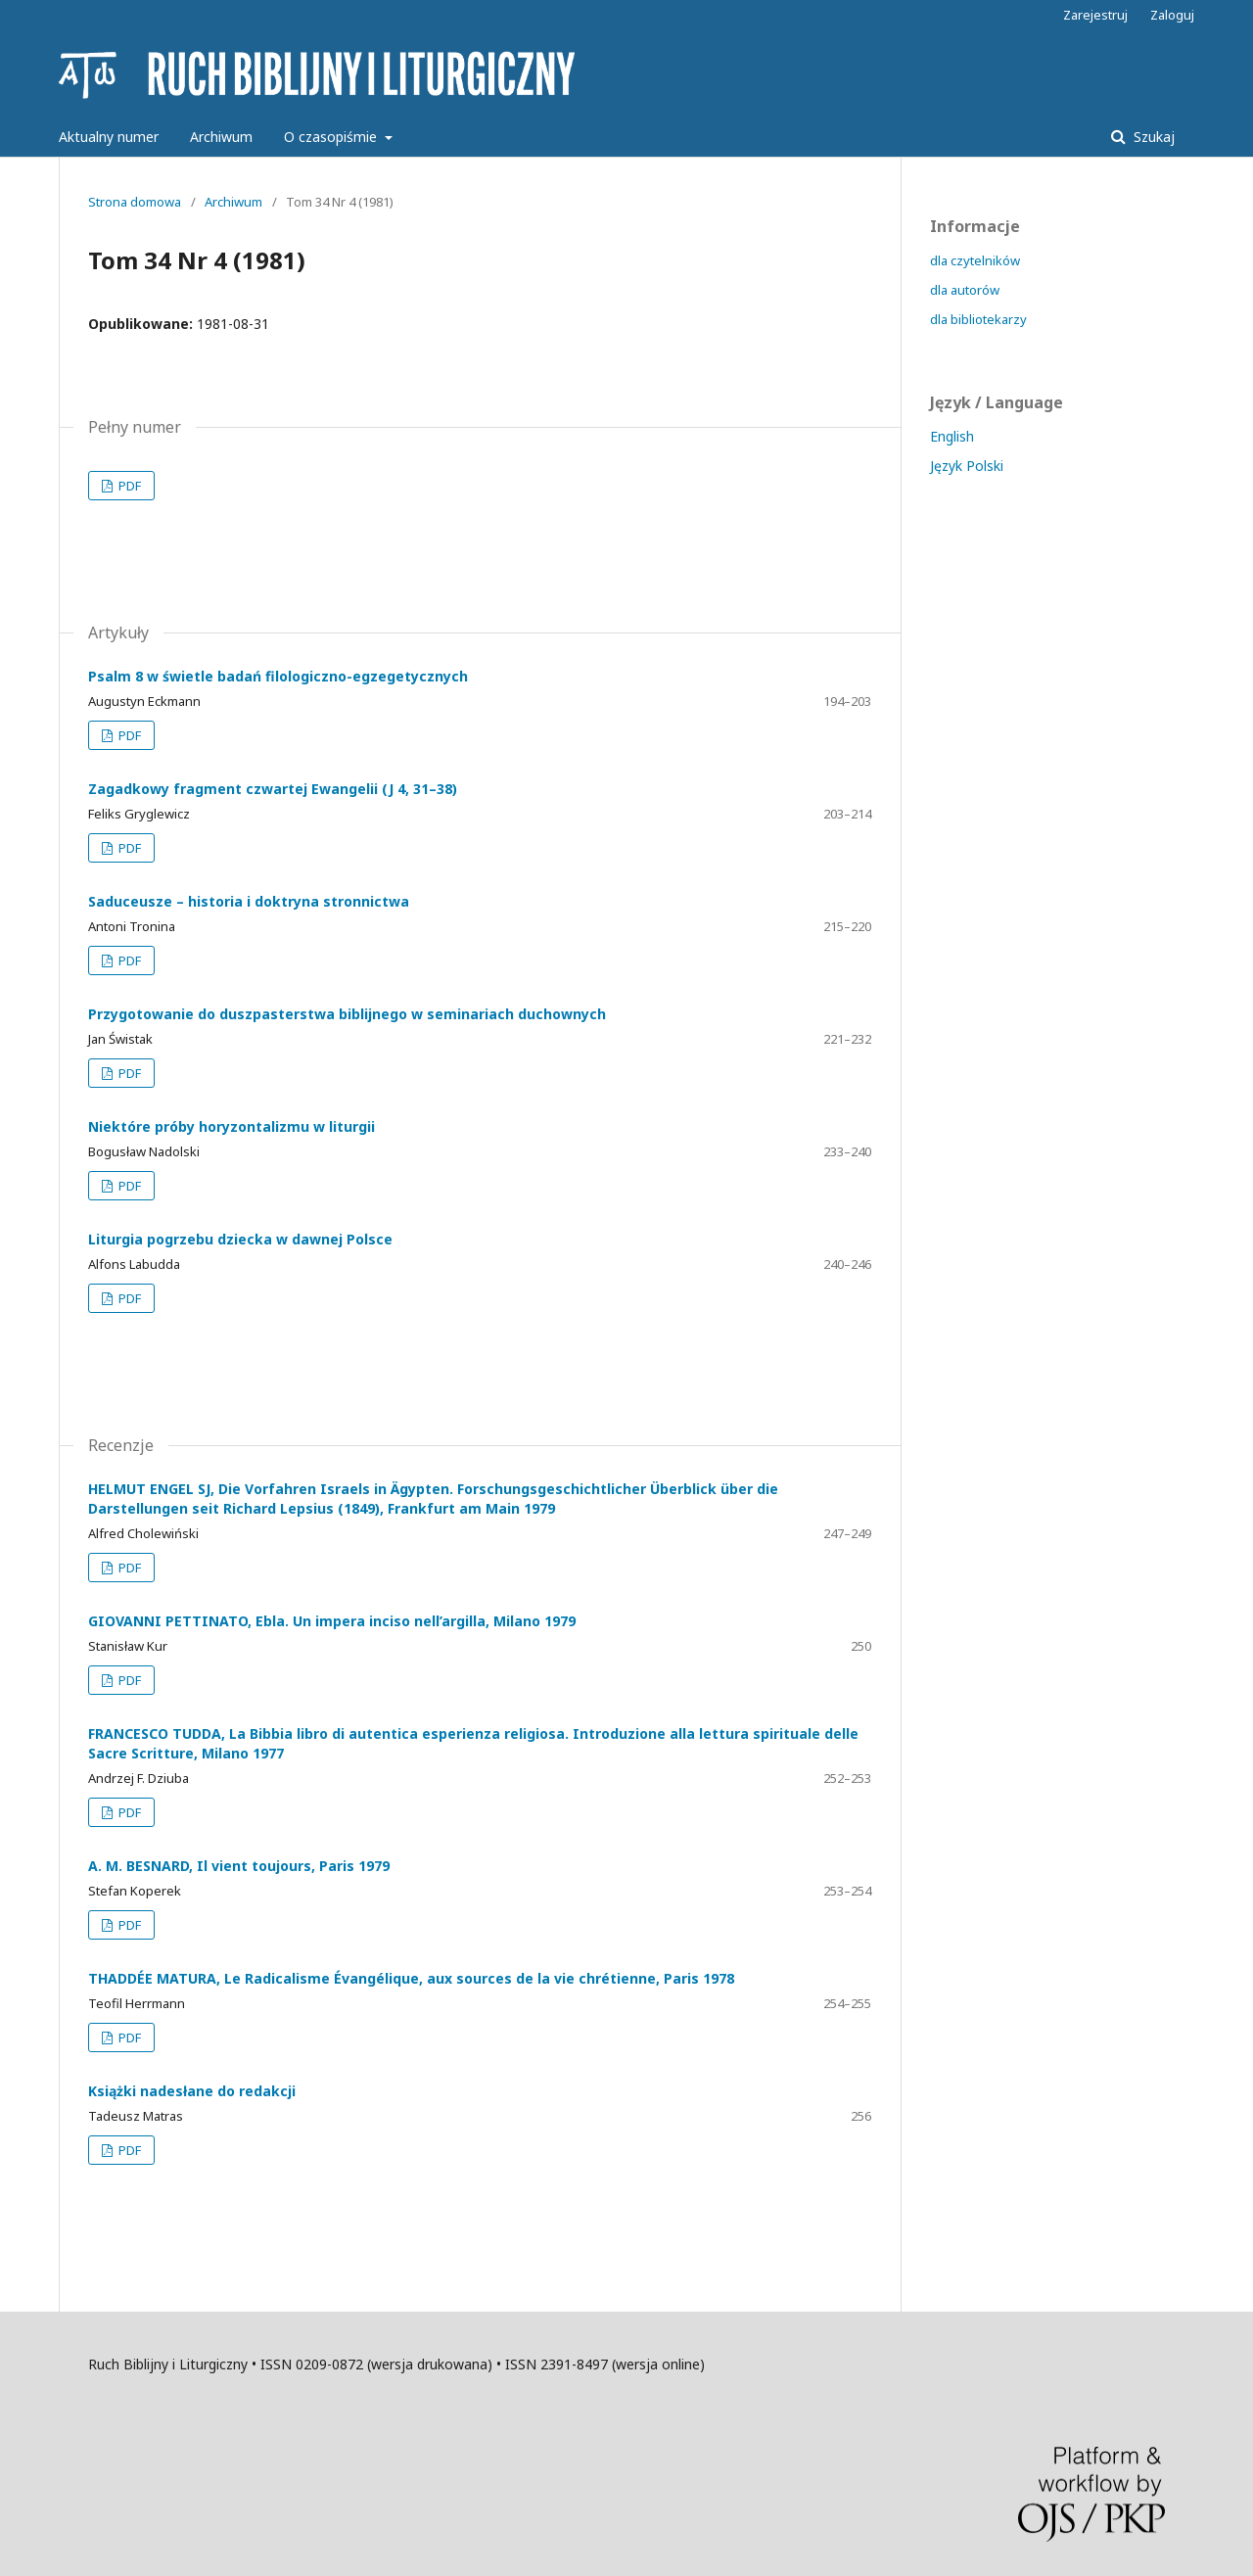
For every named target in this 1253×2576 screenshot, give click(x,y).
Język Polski (966, 465)
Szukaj (1152, 136)
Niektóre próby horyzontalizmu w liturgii (231, 1126)
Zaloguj (1172, 14)
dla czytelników (975, 260)
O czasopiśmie (332, 136)
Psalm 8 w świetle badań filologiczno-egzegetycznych (278, 676)
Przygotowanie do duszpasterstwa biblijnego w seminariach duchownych (347, 1014)
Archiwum (221, 136)
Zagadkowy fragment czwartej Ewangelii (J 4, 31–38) (272, 788)
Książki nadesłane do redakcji (192, 2091)
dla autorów (964, 290)
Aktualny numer (109, 136)
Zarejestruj (1095, 14)
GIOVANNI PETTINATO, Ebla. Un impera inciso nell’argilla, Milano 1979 (332, 1621)
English (952, 436)
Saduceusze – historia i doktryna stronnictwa (248, 901)
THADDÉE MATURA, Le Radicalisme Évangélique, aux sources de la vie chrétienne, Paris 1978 (411, 1978)
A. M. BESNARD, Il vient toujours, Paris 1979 (239, 1865)
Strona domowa (134, 202)
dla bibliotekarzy (978, 319)
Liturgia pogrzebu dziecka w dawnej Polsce (240, 1239)
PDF (128, 485)
